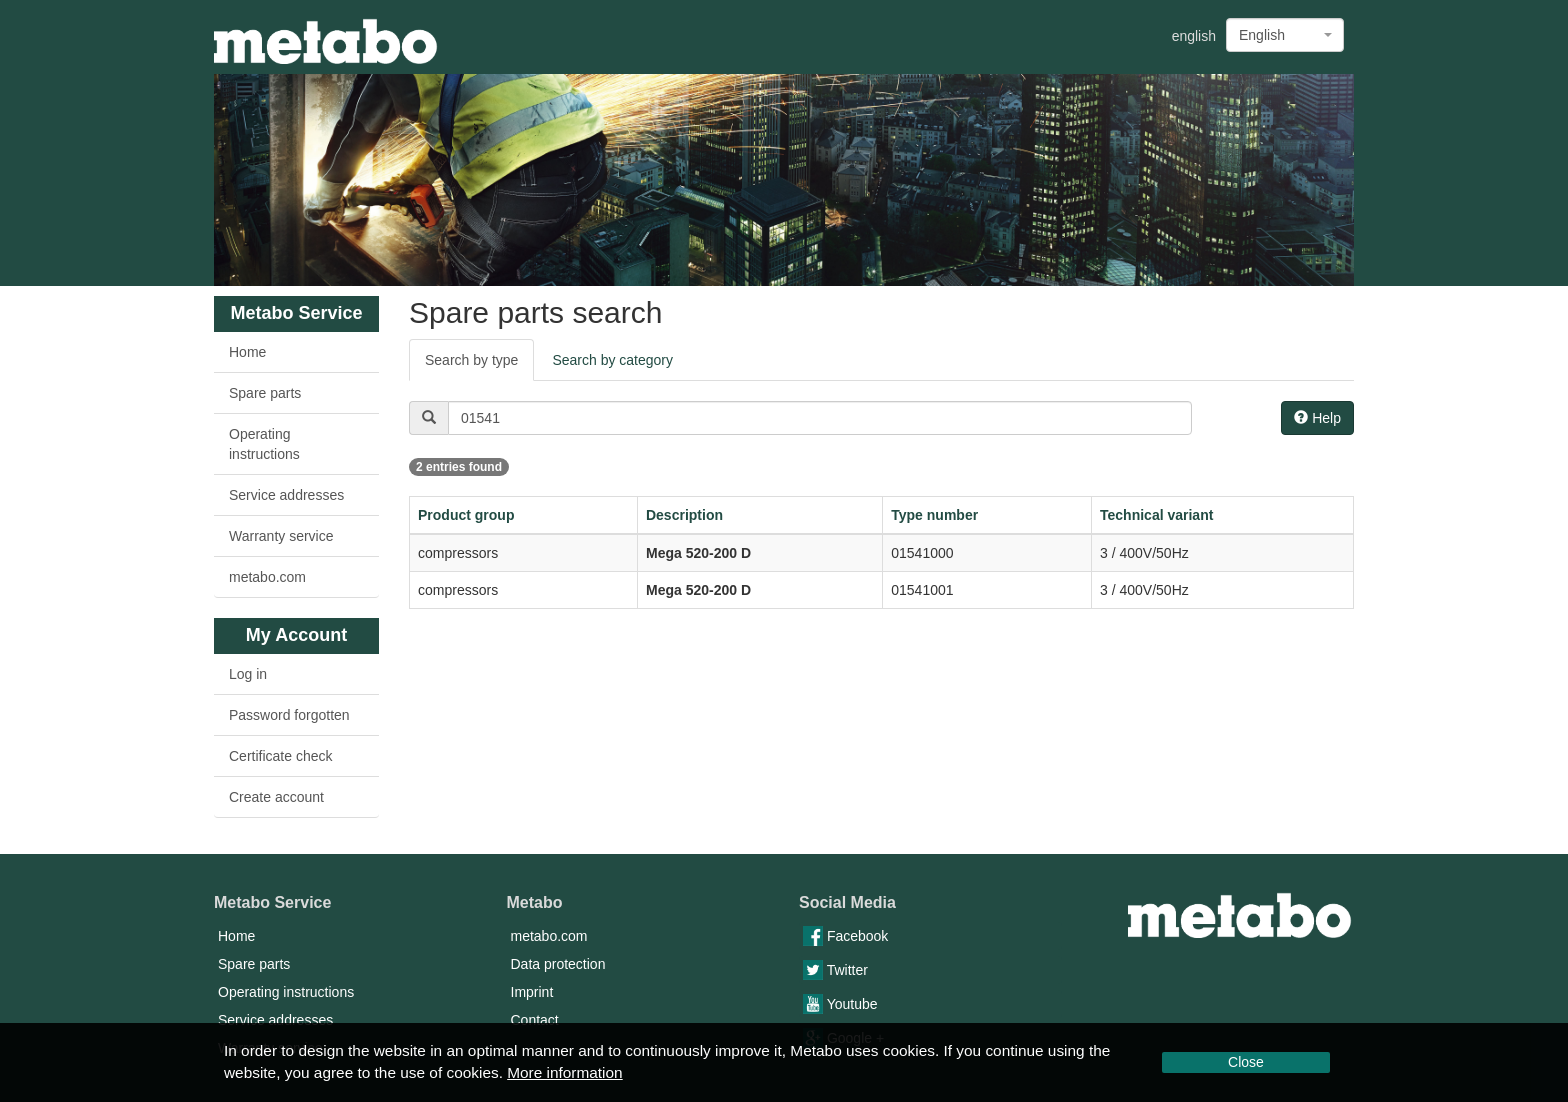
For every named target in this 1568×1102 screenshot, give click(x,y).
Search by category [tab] (612, 360)
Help (1317, 418)
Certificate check (280, 756)
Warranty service (281, 536)
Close (1246, 1062)
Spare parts (265, 393)
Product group (466, 515)
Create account (276, 797)
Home (247, 352)
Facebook (845, 936)
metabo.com (267, 577)
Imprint (532, 992)
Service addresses (286, 495)
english (1194, 36)
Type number (934, 515)
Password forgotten (289, 715)
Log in (248, 674)
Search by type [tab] (471, 360)
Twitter (835, 970)
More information (564, 1072)
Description (684, 515)
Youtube (840, 1004)
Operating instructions (264, 444)
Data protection (558, 964)
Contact (535, 1020)
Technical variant (1156, 515)
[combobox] (1285, 35)
